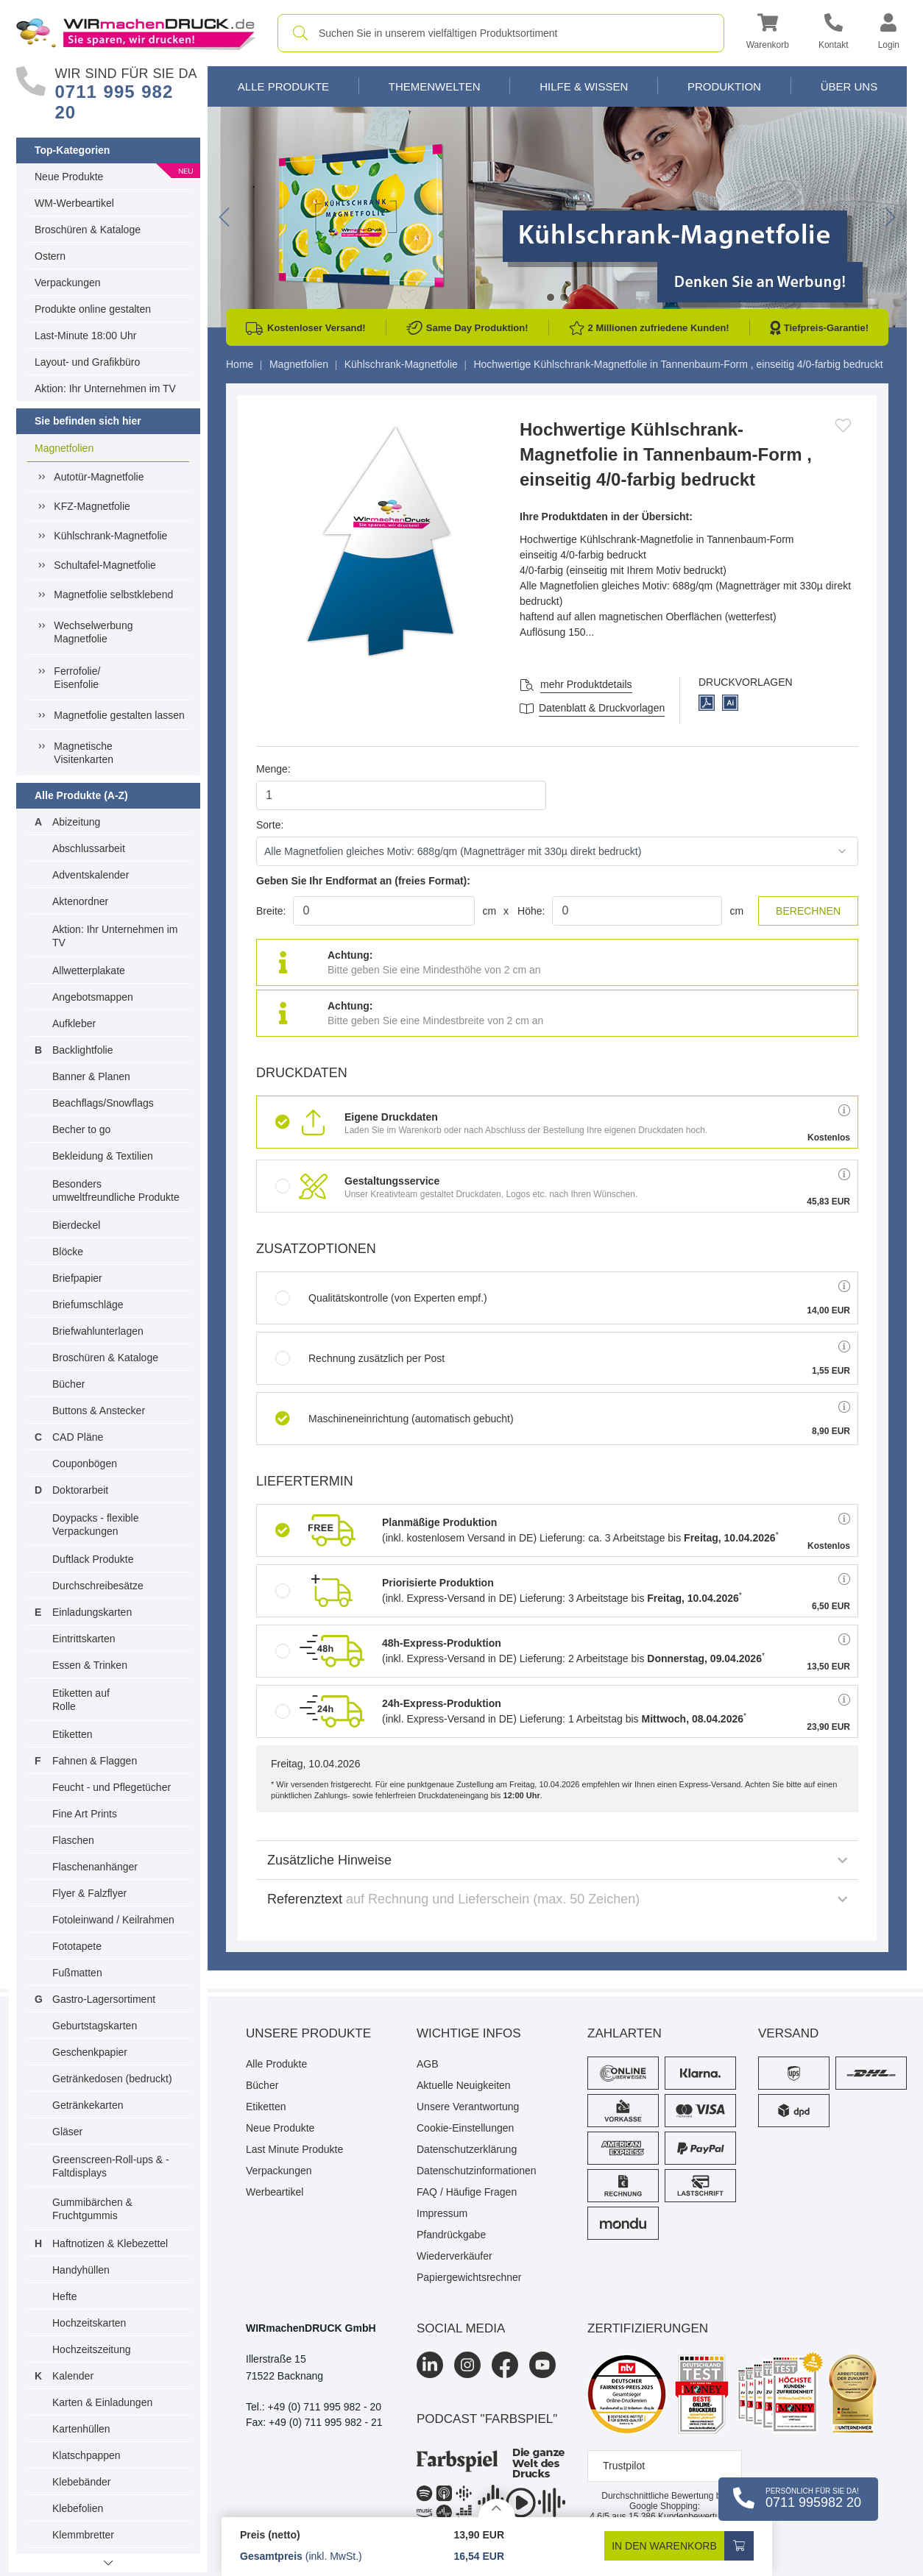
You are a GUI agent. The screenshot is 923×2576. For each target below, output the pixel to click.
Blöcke (67, 1251)
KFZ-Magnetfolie (92, 506)
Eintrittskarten (84, 1638)
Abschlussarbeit (88, 848)
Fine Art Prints (84, 1814)
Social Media (461, 2328)
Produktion (724, 86)
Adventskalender (90, 875)
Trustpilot (624, 2466)
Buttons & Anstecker (98, 1410)
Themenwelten (435, 86)
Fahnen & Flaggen (94, 1761)
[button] (767, 33)
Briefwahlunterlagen (98, 1331)
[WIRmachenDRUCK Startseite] (135, 32)
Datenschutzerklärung (467, 2149)
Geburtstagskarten (94, 2025)
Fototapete (77, 1946)
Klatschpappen (86, 2455)
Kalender (72, 2376)
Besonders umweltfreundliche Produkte (116, 1190)
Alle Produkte (283, 86)
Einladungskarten (92, 1612)
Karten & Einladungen (102, 2402)
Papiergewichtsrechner (469, 2277)
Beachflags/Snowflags (103, 1103)
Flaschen (73, 1840)
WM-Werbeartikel (74, 203)
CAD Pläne (77, 1437)
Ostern (50, 256)
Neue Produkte (69, 176)
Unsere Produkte (308, 2033)
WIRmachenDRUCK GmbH (311, 2328)
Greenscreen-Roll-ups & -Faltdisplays (110, 2166)
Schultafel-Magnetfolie (105, 565)
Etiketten (72, 1734)
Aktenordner (80, 901)
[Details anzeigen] (496, 2508)
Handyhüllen (81, 2270)
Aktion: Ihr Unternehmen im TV (105, 388)
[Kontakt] (833, 33)
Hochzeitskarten (89, 2323)
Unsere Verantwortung (468, 2106)
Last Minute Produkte (294, 2149)
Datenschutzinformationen (477, 2170)
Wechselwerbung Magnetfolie (93, 632)
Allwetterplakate (88, 970)
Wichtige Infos (469, 2033)
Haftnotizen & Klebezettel (110, 2243)
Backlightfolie (82, 1050)
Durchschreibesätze (98, 1585)
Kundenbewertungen (684, 2516)
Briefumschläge (88, 1304)
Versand (788, 2033)
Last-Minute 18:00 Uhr (86, 335)
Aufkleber (74, 1023)
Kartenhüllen (81, 2429)
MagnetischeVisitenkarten (83, 752)
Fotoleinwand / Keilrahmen (113, 1920)
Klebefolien (77, 2508)
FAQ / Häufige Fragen (467, 2192)
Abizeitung (76, 822)
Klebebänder (81, 2482)
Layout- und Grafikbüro (87, 362)
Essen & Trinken (89, 1665)
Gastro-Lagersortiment (103, 1999)
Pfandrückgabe (451, 2234)
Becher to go (81, 1129)
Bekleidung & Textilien (102, 1156)
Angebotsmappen (92, 997)
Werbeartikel (274, 2192)
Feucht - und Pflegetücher (111, 1787)
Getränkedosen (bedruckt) (112, 2078)
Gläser (67, 2131)
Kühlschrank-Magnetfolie (110, 536)
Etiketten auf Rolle (81, 1699)
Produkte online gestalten (93, 309)
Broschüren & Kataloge (88, 229)
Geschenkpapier (89, 2052)
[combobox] (501, 33)
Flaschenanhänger (95, 1867)
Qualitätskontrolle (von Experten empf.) (381, 1298)
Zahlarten (624, 2033)
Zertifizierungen (647, 2328)
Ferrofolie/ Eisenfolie (77, 677)
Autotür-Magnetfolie (99, 477)
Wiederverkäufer (454, 2256)
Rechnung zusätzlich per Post (360, 1358)
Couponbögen (84, 1463)
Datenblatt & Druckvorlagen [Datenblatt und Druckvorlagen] (602, 708)
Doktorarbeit (80, 1490)
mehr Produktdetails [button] (586, 684)
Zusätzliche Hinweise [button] (557, 1860)
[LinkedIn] (430, 2365)
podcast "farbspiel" (487, 2419)
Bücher (68, 1384)
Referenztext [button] (557, 1899)
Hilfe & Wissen (584, 86)
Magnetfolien (64, 448)
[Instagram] (467, 2365)
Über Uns (849, 86)
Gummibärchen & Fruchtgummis (92, 2208)
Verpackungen (68, 282)
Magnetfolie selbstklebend (113, 594)
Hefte (64, 2296)
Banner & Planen (91, 1076)
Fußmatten (77, 1973)
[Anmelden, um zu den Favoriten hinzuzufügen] (843, 425)
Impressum (442, 2213)
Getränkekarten (88, 2105)
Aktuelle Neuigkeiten (464, 2085)
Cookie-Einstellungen (465, 2128)
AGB (428, 2064)
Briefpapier (77, 1278)
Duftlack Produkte (93, 1559)
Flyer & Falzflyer (89, 1893)
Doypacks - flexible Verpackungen (95, 1524)
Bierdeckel (76, 1225)
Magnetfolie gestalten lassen (119, 715)
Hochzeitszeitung (91, 2349)
